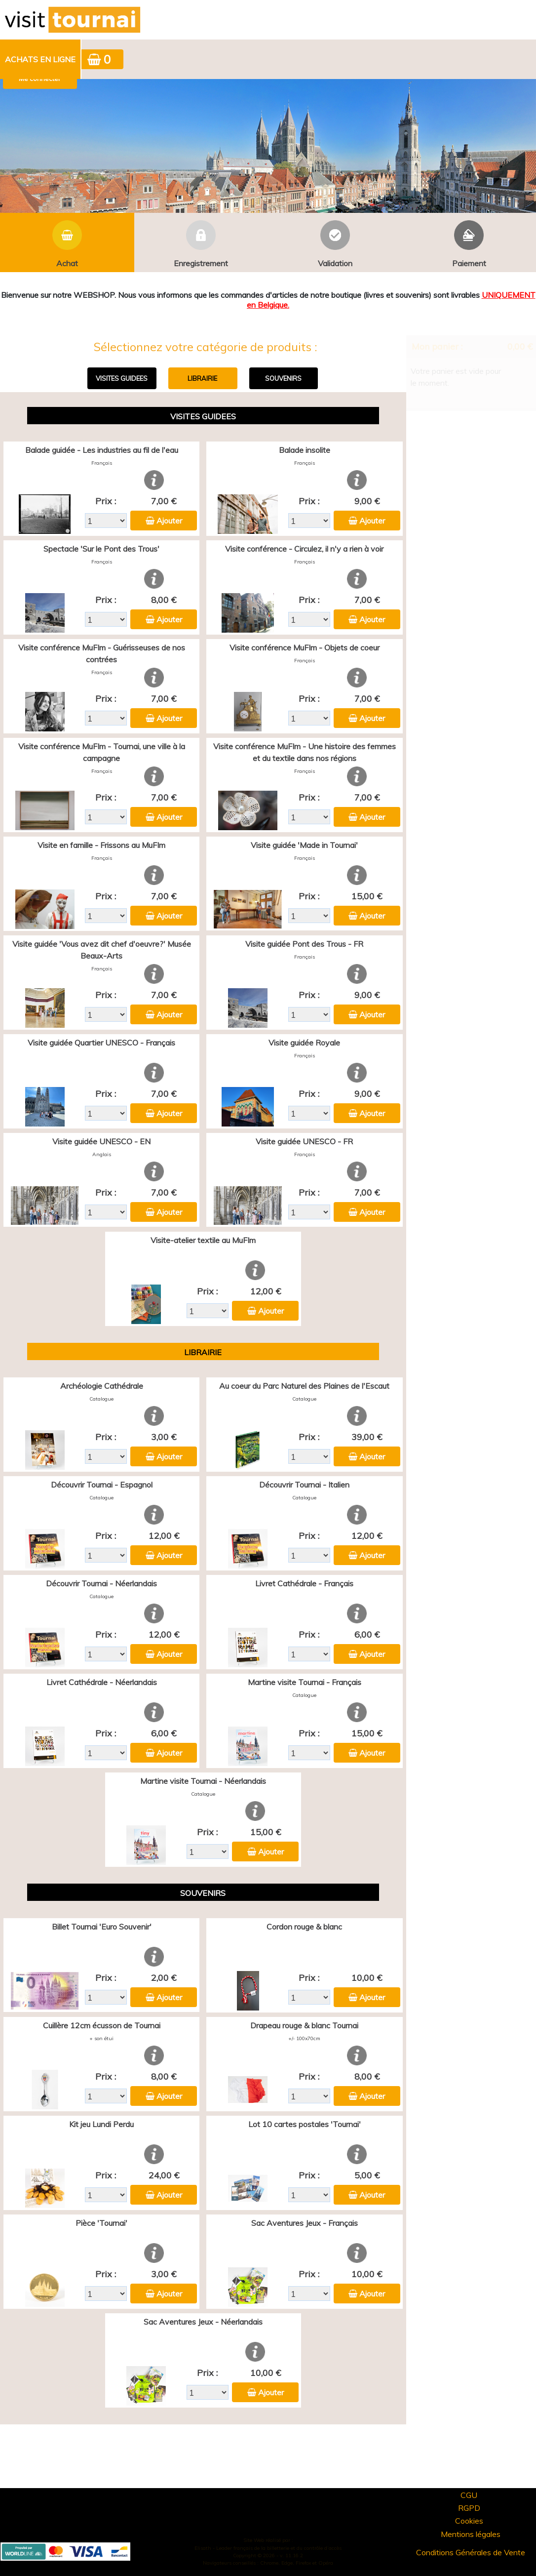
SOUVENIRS (283, 378)
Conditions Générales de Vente (470, 2552)
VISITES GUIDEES (122, 378)
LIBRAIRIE (202, 378)
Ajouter (169, 520)
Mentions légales (470, 2534)
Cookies (469, 2521)
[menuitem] (40, 59)
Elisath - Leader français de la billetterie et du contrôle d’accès (268, 2548)
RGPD (469, 2508)
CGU (468, 2495)
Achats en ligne (40, 59)
